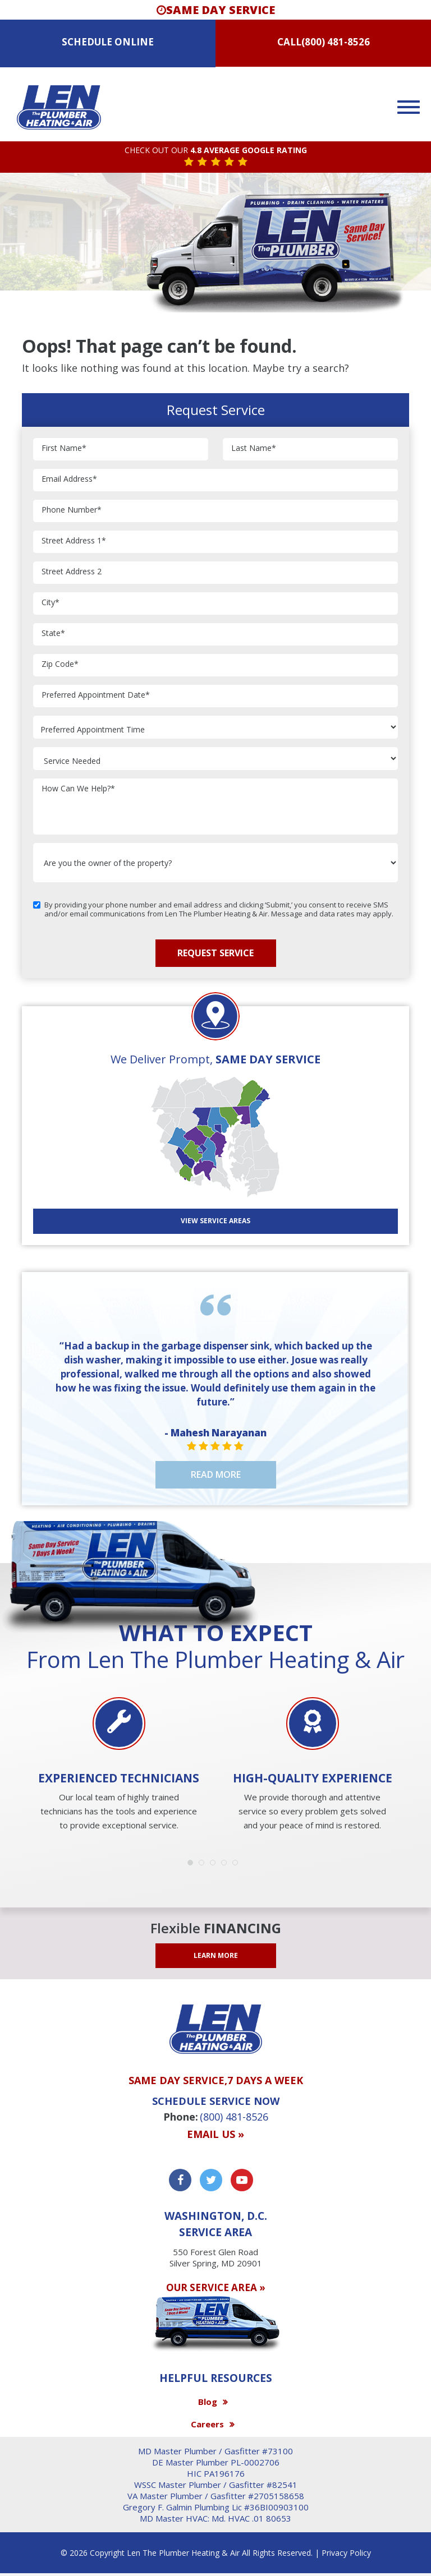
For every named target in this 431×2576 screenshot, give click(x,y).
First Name (64, 448)
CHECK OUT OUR (216, 150)
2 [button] (204, 1865)
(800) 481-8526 (335, 42)
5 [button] (238, 1865)
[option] (119, 1765)
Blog (207, 2401)
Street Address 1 (74, 541)
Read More (216, 1474)
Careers (207, 2424)
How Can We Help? (78, 789)
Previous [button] (19, 1736)
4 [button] (226, 1865)
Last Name (253, 448)
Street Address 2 (72, 572)
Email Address (69, 479)
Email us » (215, 2134)
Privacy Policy (346, 2552)
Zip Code (60, 664)
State (53, 633)
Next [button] (412, 1736)
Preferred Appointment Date (96, 695)
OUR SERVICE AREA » (215, 2287)
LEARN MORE (216, 1955)
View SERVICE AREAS (215, 1220)
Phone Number (72, 510)
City (50, 602)
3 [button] (215, 1865)
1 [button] (193, 1865)
